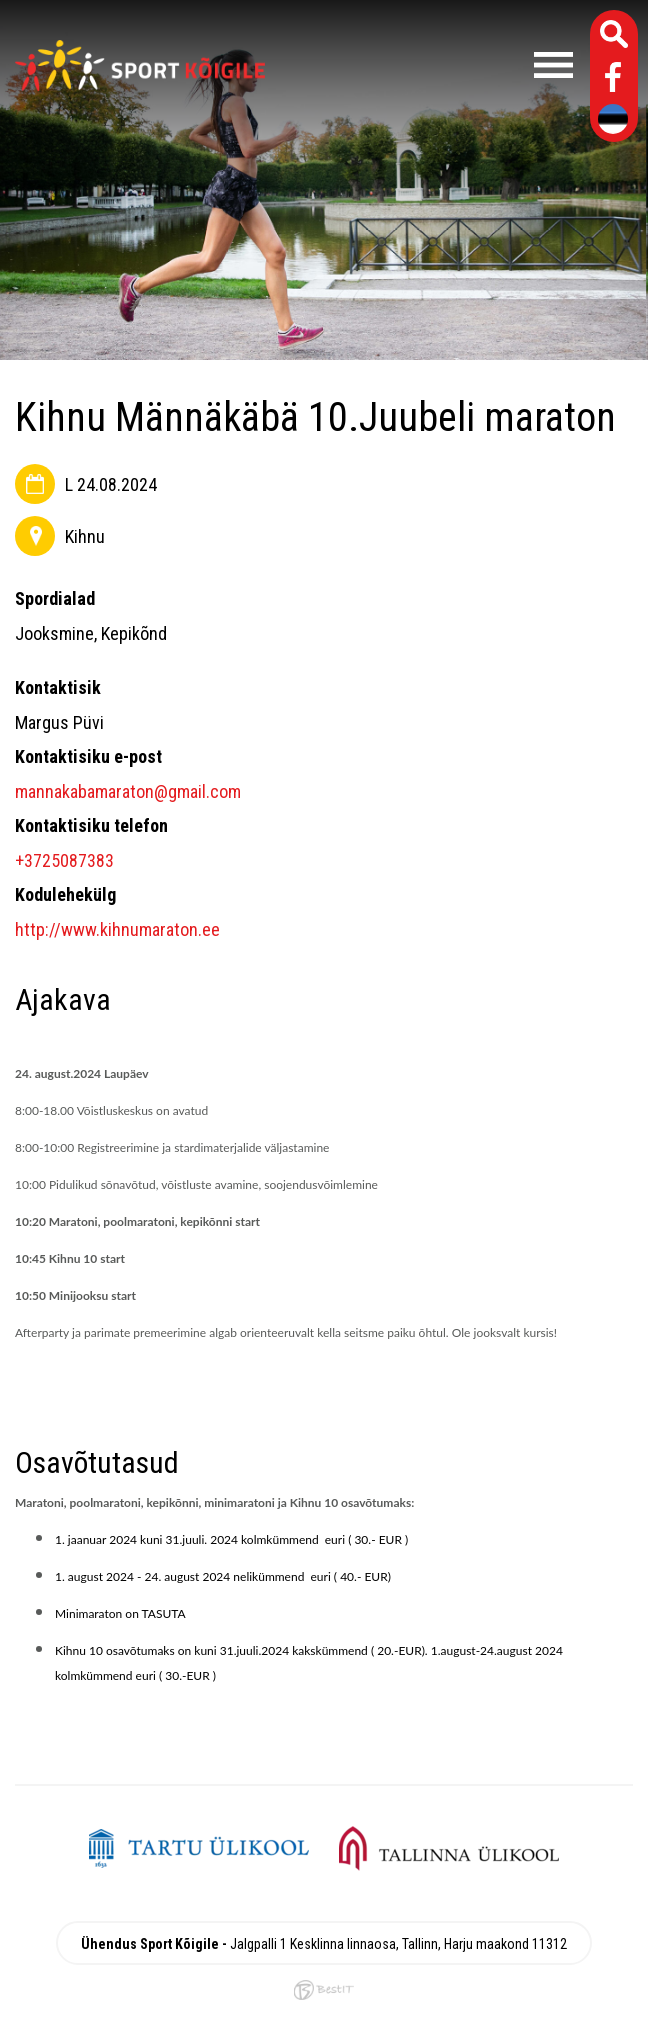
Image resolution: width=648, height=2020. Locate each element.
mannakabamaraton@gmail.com (128, 791)
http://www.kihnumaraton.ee (117, 929)
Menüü (429, 65)
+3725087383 (64, 860)
